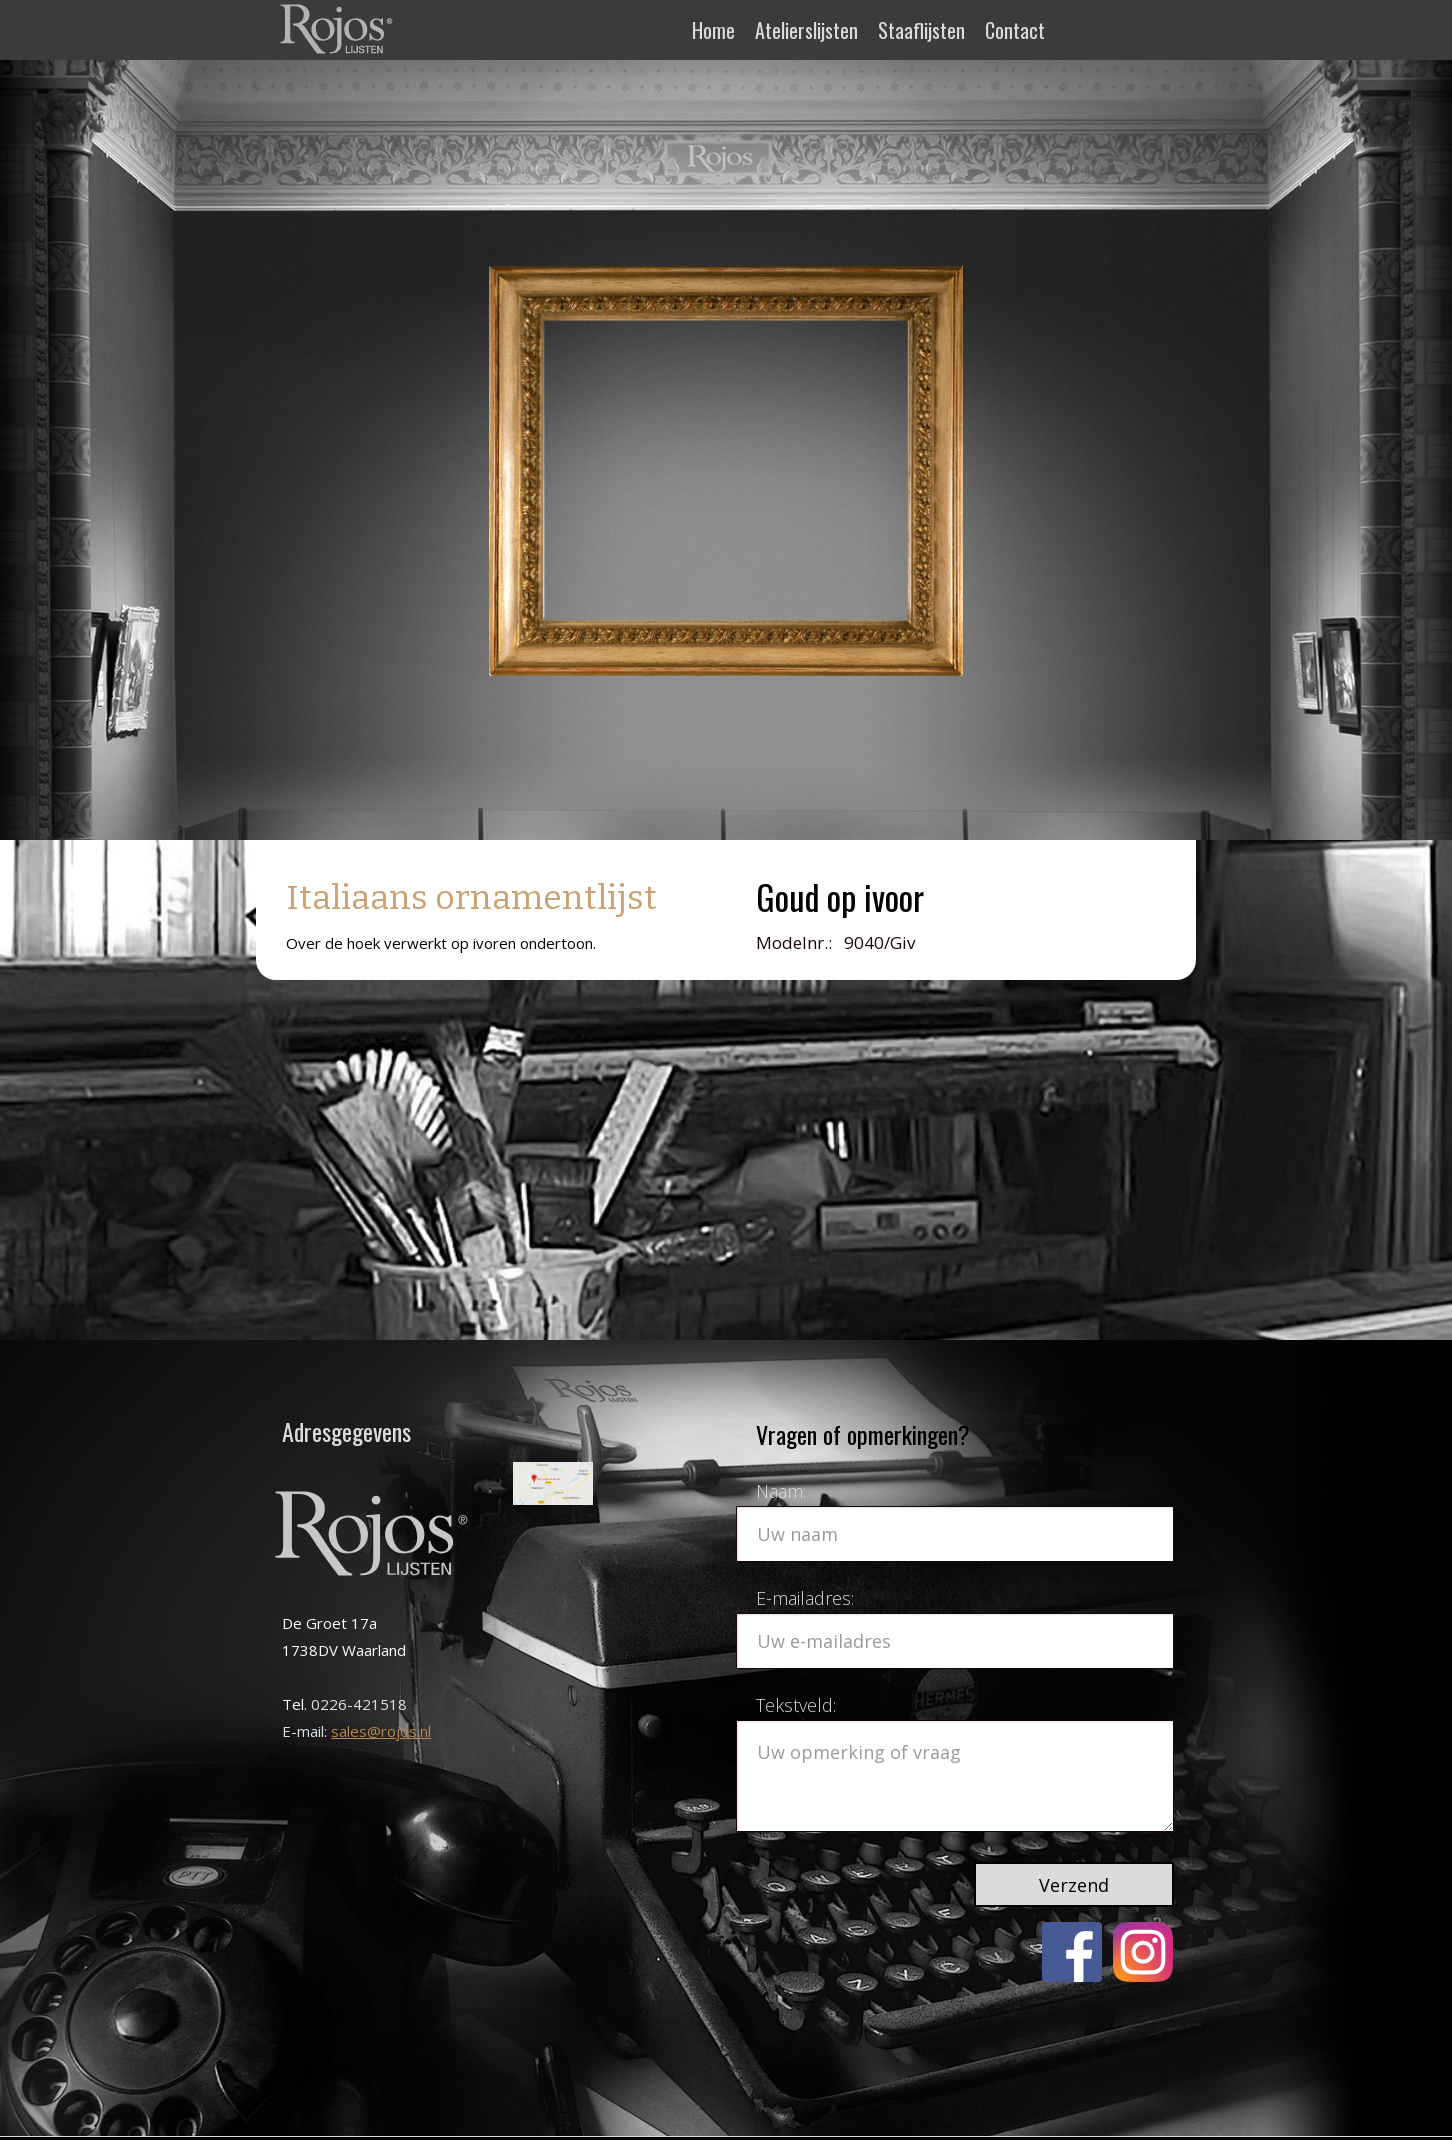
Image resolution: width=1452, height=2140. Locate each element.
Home (713, 30)
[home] (338, 28)
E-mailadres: (805, 1598)
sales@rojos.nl (381, 1731)
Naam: (781, 1491)
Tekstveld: (796, 1705)
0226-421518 (359, 1704)
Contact (1015, 30)
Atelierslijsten (806, 30)
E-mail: (306, 1731)
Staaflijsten (921, 30)
